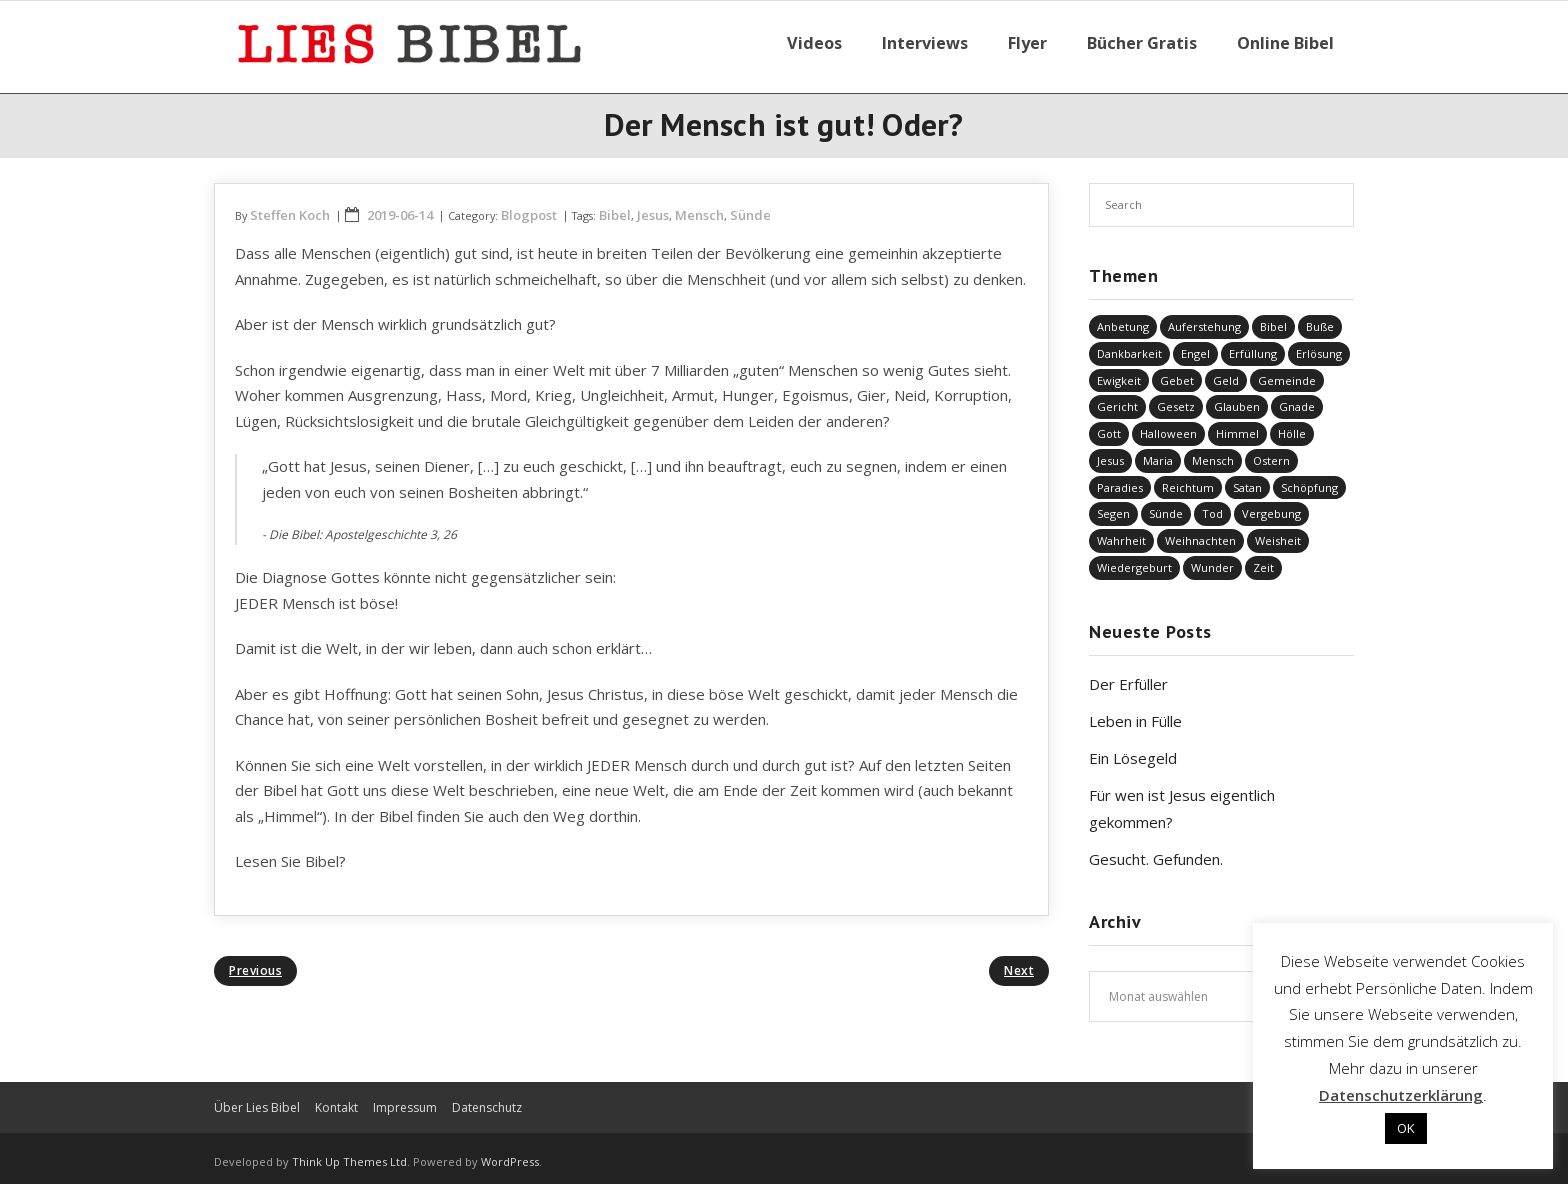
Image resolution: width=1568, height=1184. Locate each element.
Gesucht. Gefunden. (1156, 851)
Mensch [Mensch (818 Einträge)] (1213, 452)
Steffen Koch (290, 207)
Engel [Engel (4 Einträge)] (1195, 345)
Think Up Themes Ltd (349, 1153)
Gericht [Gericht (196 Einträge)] (1117, 398)
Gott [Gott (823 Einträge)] (1109, 425)
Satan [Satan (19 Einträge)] (1247, 479)
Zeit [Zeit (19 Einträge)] (1263, 559)
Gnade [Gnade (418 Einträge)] (1297, 398)
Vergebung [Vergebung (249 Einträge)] (1271, 505)
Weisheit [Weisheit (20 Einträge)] (1278, 532)
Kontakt (336, 1099)
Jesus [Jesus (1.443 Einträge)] (1110, 452)
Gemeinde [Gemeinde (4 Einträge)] (1287, 371)
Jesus (653, 207)
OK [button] (1406, 1128)
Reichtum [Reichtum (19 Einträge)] (1188, 479)
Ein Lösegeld (1133, 750)
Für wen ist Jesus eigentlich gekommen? (1182, 800)
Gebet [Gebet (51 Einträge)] (1177, 371)
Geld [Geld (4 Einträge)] (1226, 371)
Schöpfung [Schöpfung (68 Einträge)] (1309, 479)
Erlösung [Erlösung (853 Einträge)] (1319, 345)
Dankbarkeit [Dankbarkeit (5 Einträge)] (1129, 345)
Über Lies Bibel (257, 1099)
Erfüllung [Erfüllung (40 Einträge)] (1253, 345)
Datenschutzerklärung (1401, 1095)
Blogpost (529, 207)
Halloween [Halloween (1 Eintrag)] (1168, 425)
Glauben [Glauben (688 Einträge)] (1237, 398)
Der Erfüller (1128, 676)
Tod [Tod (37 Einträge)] (1212, 505)
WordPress (510, 1153)
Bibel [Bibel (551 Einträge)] (1273, 318)
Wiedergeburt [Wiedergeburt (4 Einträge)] (1134, 559)
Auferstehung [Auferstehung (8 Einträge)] (1204, 318)
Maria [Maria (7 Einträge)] (1158, 452)
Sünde (750, 207)
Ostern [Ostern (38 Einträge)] (1271, 452)
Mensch (699, 207)
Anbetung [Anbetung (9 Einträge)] (1123, 318)
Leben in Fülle (1135, 713)
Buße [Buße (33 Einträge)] (1320, 318)
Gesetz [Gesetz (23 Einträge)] (1176, 398)
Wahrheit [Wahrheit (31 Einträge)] (1121, 532)
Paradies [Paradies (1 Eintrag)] (1120, 479)
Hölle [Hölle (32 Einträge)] (1292, 425)
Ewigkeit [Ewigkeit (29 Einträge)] (1119, 371)
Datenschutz (487, 1099)
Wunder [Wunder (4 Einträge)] (1212, 559)
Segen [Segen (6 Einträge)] (1113, 505)
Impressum (405, 1099)
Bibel (615, 207)
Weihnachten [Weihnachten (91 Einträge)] (1200, 532)
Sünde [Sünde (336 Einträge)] (1166, 505)
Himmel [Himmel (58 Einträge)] (1237, 425)
